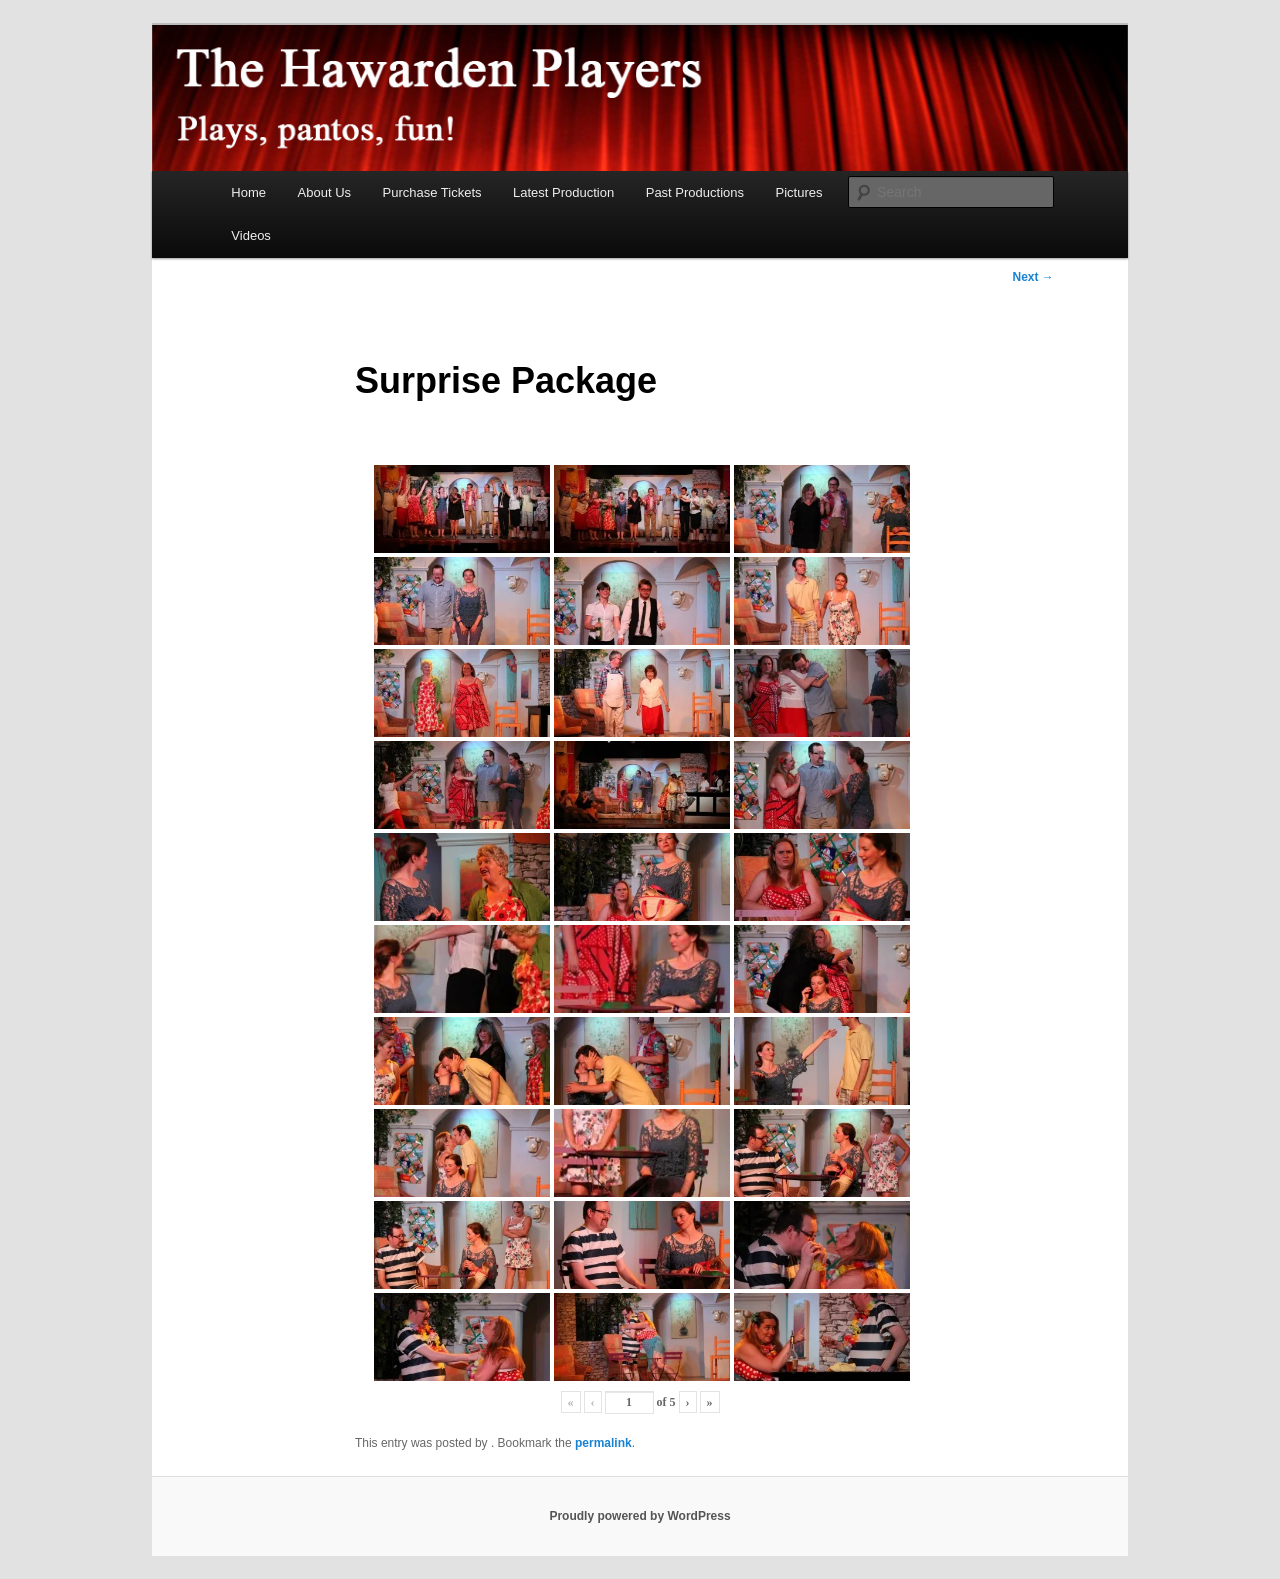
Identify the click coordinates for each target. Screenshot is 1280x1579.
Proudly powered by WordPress (639, 1516)
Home (248, 192)
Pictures (799, 192)
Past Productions (695, 192)
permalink (603, 1443)
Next (1032, 277)
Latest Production (563, 192)
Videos (251, 235)
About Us (324, 192)
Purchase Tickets (432, 192)
